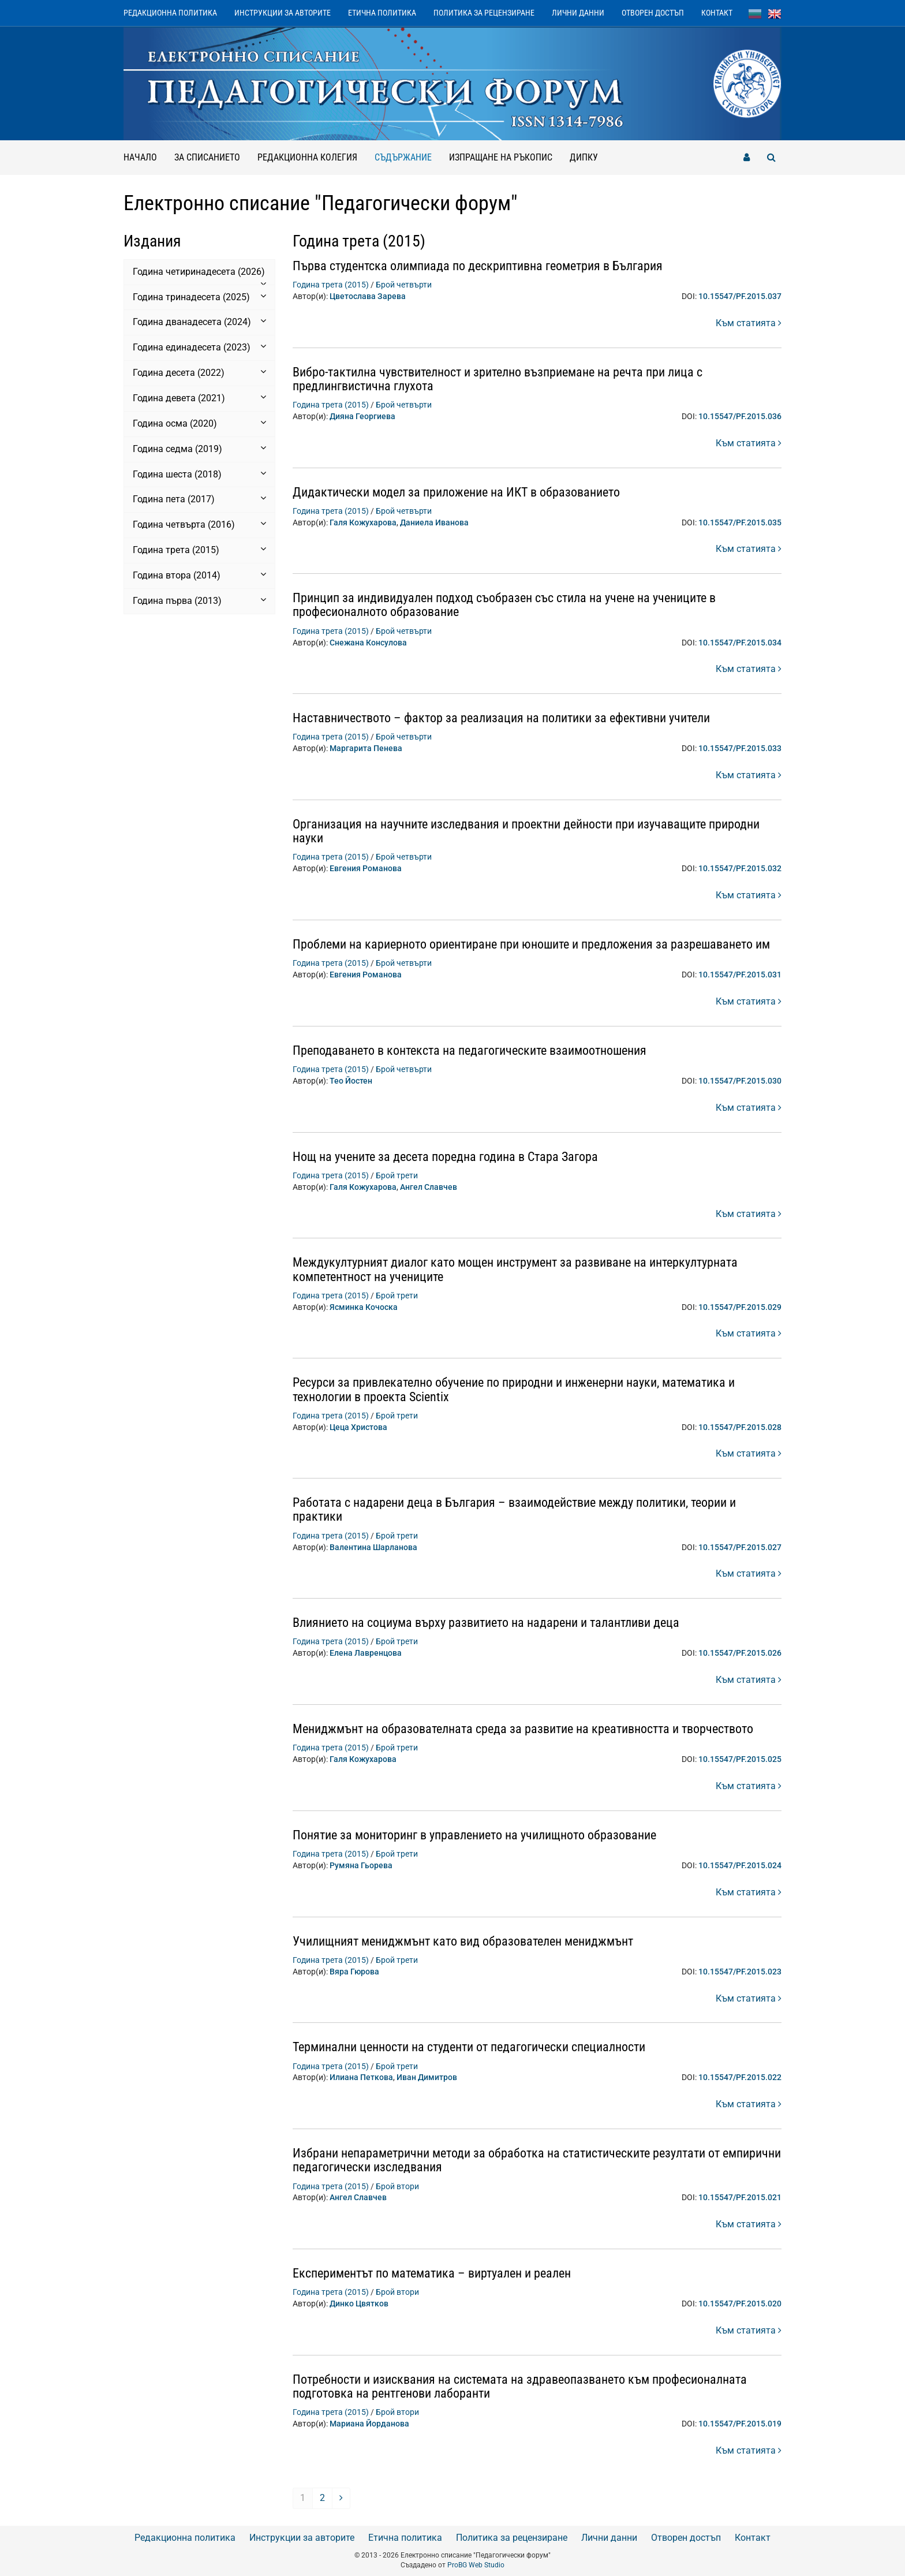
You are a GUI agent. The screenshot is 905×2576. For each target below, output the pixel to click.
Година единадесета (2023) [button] (199, 347)
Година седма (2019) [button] (199, 448)
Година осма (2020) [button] (199, 423)
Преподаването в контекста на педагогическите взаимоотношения (469, 1050)
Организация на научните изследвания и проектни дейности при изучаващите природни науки (526, 831)
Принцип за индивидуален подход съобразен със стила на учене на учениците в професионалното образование (504, 605)
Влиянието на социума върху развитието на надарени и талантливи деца (486, 1622)
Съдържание (407, 151)
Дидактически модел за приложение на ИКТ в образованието (456, 492)
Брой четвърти (404, 284)
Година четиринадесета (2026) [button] (199, 272)
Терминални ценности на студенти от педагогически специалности (469, 2047)
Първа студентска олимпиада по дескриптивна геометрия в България (478, 266)
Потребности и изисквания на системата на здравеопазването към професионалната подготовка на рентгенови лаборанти (520, 2386)
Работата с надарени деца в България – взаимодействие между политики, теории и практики (514, 1509)
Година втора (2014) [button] (199, 575)
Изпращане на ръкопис (500, 157)
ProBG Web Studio (475, 2565)
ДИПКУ (584, 157)
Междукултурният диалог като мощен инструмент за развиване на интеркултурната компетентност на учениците (515, 1269)
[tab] (199, 272)
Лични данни (578, 12)
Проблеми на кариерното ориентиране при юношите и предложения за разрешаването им (531, 944)
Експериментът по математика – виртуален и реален (432, 2273)
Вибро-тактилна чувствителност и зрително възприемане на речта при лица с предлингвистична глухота (497, 379)
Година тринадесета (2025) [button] (199, 297)
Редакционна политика (170, 12)
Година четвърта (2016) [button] (199, 524)
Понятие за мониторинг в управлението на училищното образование (474, 1835)
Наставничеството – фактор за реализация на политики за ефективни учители (501, 718)
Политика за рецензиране (483, 12)
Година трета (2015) (331, 284)
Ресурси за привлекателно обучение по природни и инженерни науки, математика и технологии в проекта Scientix (514, 1389)
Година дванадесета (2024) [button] (199, 321)
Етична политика (382, 12)
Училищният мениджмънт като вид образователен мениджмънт (463, 1941)
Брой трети (397, 1175)
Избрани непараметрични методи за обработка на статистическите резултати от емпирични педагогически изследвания (537, 2160)
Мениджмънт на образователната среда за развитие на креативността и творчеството (523, 1729)
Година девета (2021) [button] (199, 398)
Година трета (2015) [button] (199, 549)
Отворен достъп (653, 12)
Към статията (748, 323)
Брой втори (397, 2186)
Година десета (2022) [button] (199, 372)
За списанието (207, 157)
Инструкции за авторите (282, 12)
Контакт (716, 12)
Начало (140, 157)
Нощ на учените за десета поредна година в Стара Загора (445, 1156)
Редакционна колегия (307, 157)
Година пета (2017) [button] (199, 499)
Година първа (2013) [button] (199, 600)
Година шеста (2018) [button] (199, 474)
